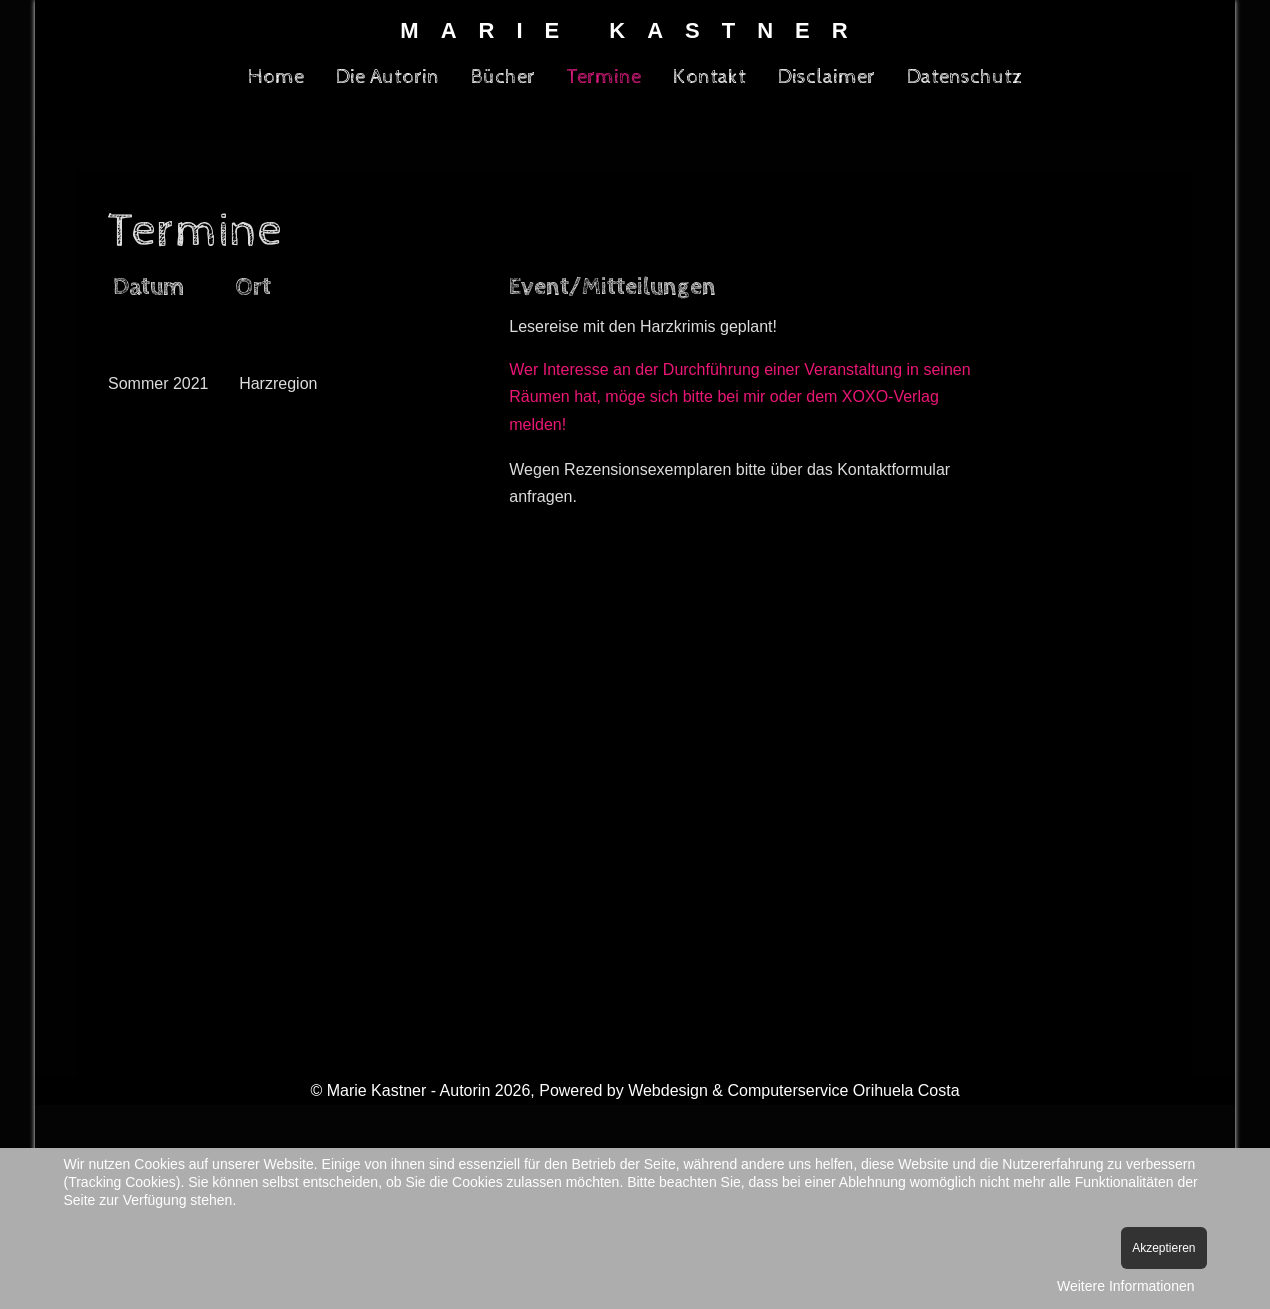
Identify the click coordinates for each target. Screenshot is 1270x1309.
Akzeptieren (1163, 1248)
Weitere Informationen (1125, 1286)
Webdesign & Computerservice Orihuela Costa (793, 1090)
